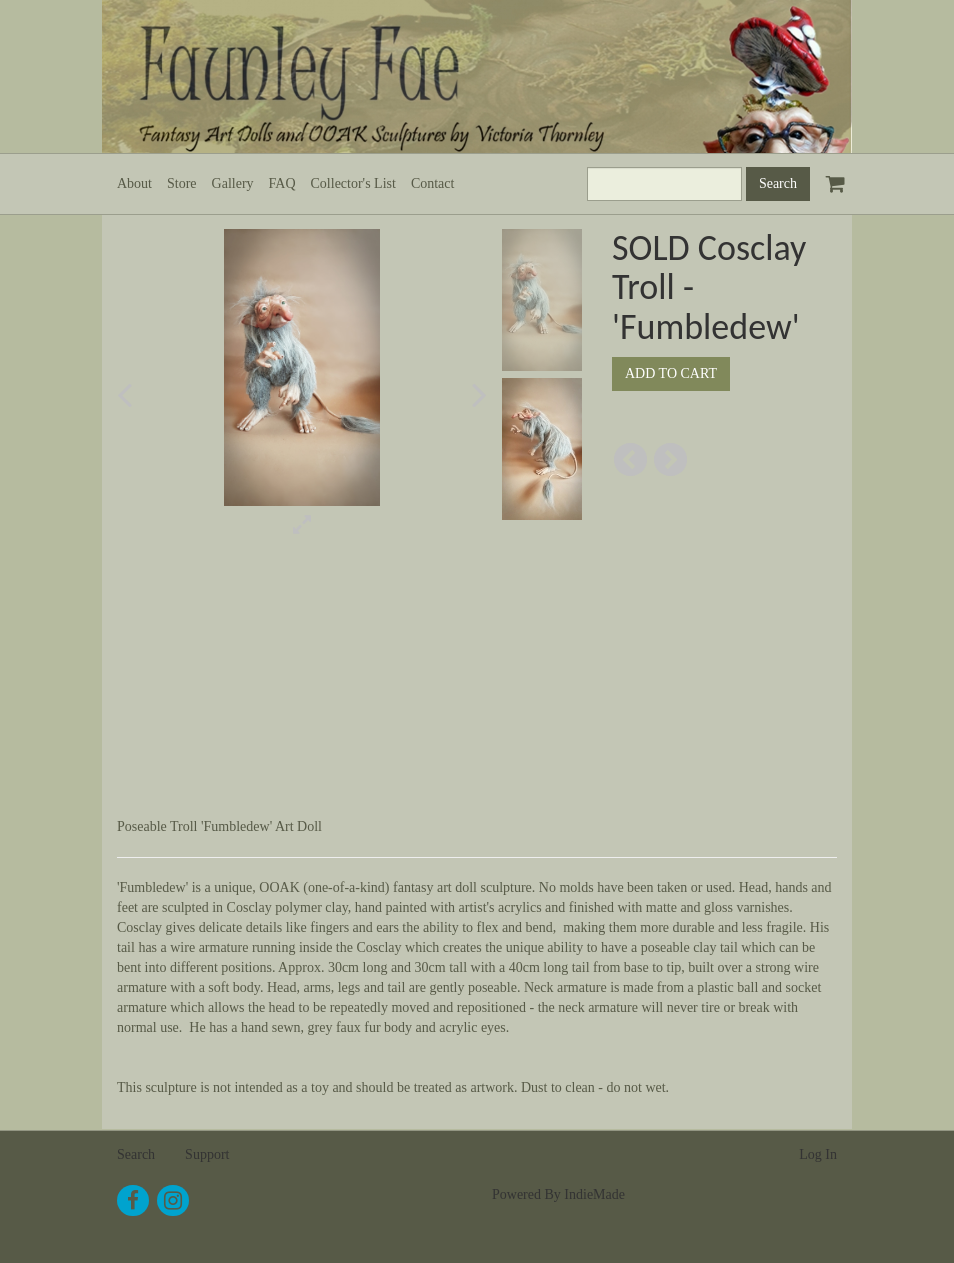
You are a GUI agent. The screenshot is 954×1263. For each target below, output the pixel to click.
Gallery (233, 183)
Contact (433, 183)
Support (207, 1154)
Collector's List (353, 183)
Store (182, 183)
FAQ (282, 183)
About (134, 183)
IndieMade (594, 1194)
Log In (818, 1154)
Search (136, 1154)
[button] (152, 395)
